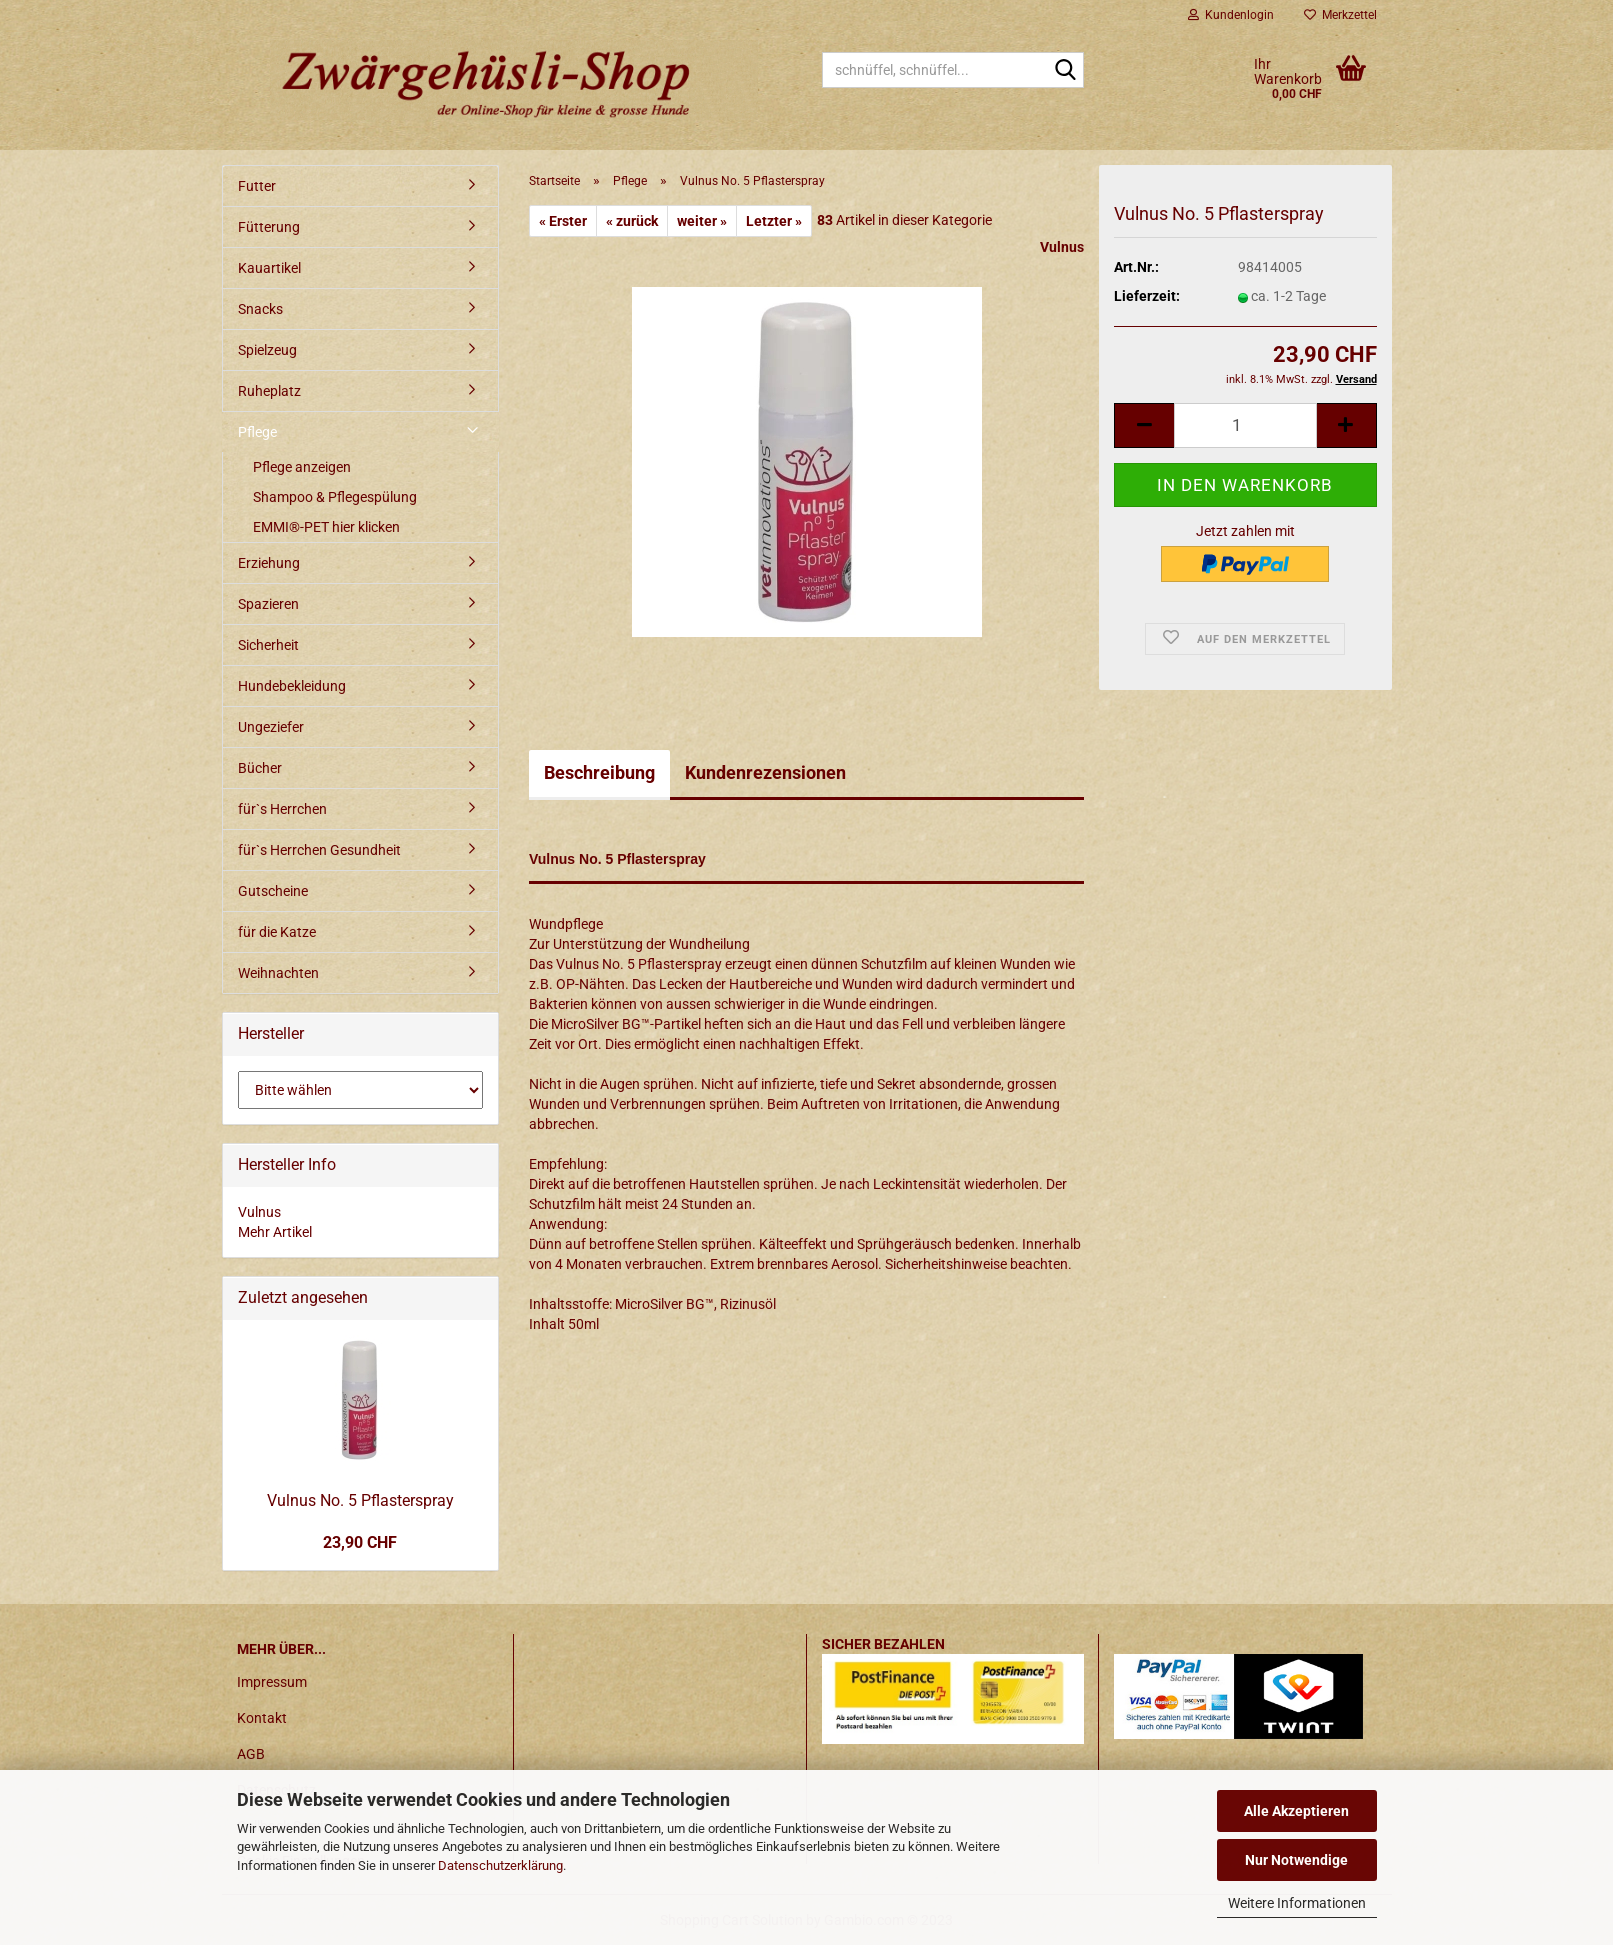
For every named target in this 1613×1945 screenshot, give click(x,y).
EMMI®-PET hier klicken (326, 527)
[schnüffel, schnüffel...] (1065, 71)
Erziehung (269, 563)
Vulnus (1062, 247)
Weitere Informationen (1297, 1903)
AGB (251, 1754)
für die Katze (277, 932)
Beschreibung (599, 772)
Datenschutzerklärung (500, 1865)
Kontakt (262, 1718)
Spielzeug (267, 350)
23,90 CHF (360, 1542)
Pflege (257, 432)
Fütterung (269, 227)
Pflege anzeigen (302, 467)
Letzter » (774, 221)
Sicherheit (268, 645)
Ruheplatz (269, 391)
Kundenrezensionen (765, 772)
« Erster (563, 221)
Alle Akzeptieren (1296, 1811)
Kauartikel (269, 268)
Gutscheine (273, 891)
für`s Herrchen (282, 809)
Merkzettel (1340, 15)
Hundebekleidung (292, 686)
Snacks (260, 309)
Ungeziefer (271, 727)
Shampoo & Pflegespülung (335, 497)
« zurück (632, 221)
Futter (257, 186)
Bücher (260, 768)
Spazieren (268, 604)
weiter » (702, 221)
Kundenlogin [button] (1231, 15)
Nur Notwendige (1296, 1860)
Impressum (272, 1682)
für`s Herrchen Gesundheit (319, 850)
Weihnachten (278, 973)
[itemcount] (1245, 425)
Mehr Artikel (275, 1232)
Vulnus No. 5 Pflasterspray (360, 1500)
